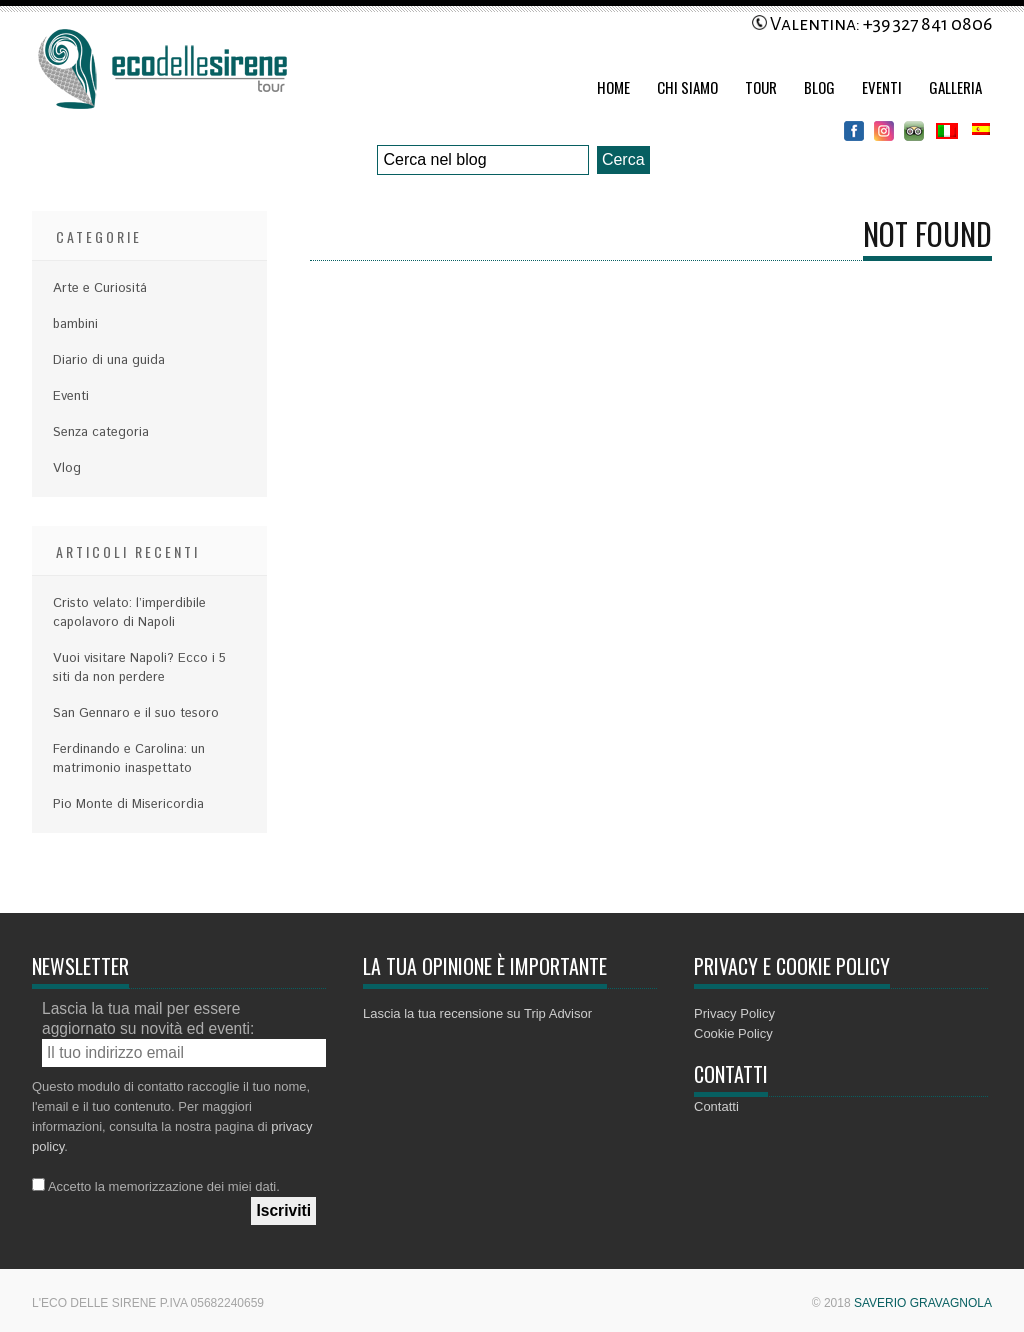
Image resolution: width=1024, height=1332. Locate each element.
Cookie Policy (733, 1033)
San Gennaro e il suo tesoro (136, 713)
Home (613, 87)
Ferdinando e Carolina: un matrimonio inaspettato (129, 759)
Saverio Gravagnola (923, 1303)
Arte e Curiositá (100, 288)
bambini (75, 324)
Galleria (955, 87)
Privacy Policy (734, 1013)
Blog (819, 87)
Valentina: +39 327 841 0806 (872, 24)
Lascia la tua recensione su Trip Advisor (477, 1013)
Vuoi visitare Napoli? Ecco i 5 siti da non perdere (139, 668)
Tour (761, 87)
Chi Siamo (687, 87)
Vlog (67, 468)
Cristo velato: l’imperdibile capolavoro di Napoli (129, 613)
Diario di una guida (109, 360)
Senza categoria (101, 432)
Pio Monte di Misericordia (128, 804)
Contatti (716, 1106)
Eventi (882, 87)
